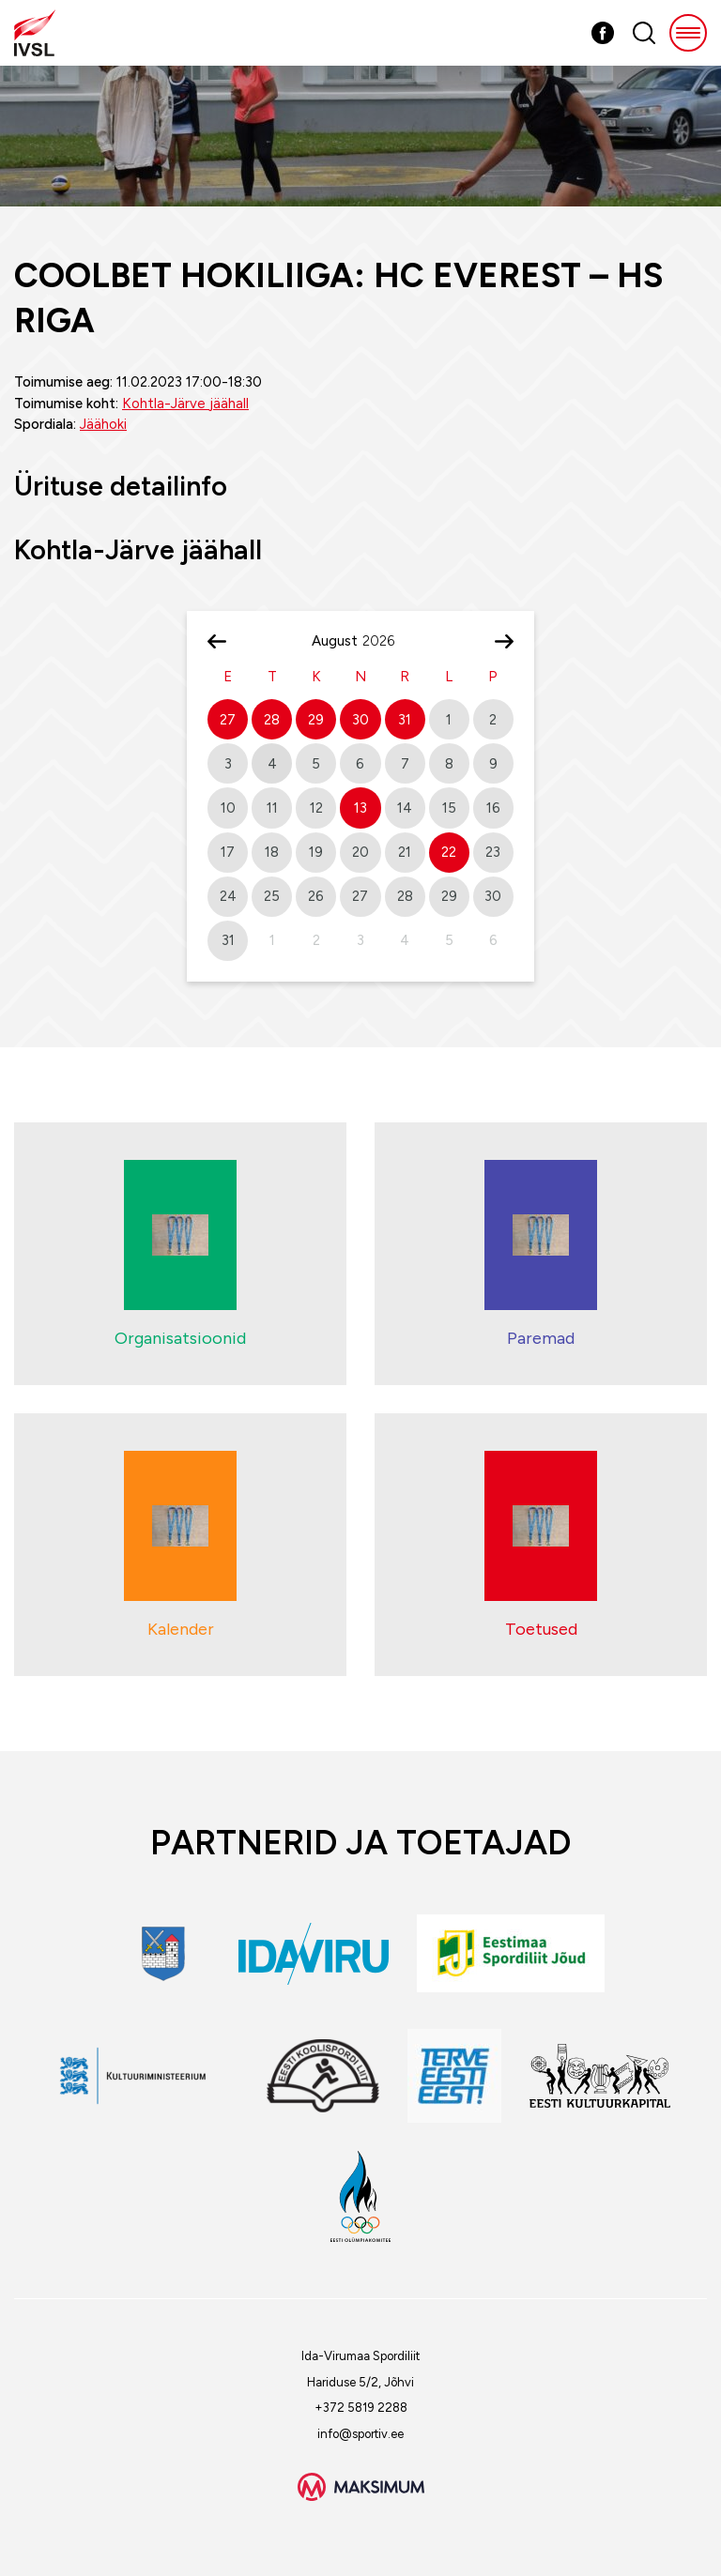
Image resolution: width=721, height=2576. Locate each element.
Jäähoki (103, 424)
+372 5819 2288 (360, 2408)
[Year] (386, 641)
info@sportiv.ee (360, 2434)
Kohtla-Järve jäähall (185, 403)
